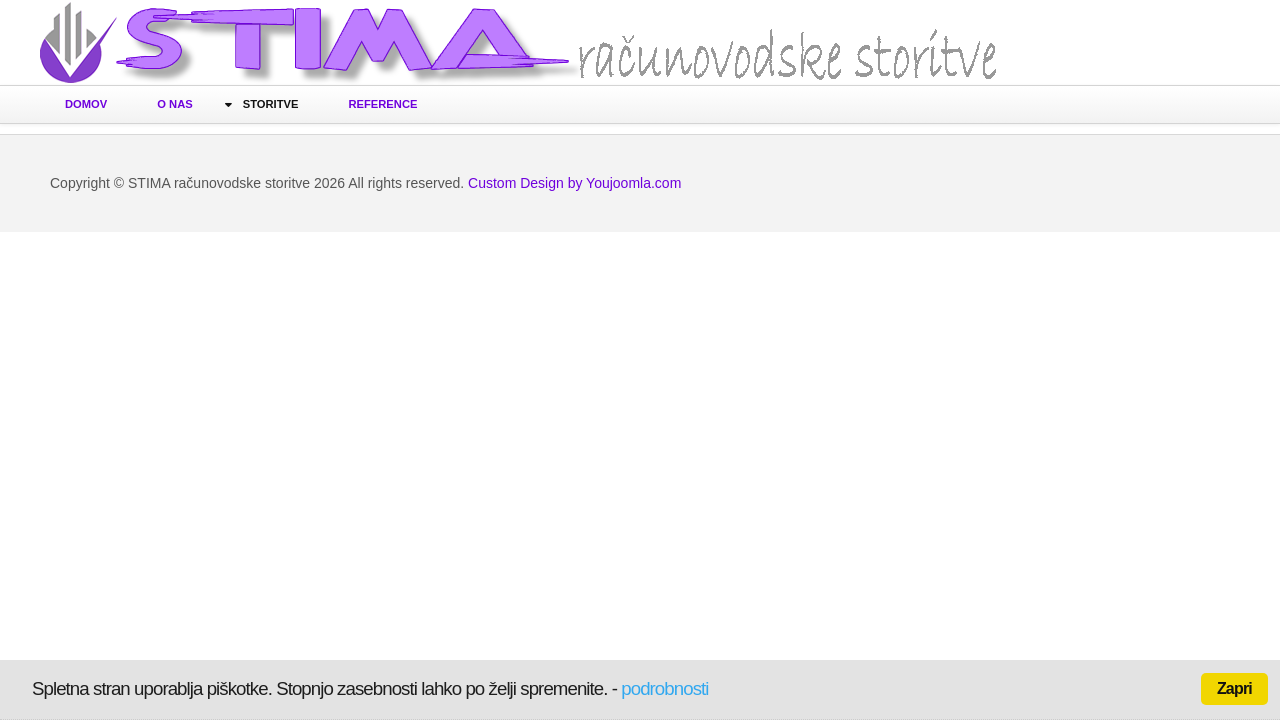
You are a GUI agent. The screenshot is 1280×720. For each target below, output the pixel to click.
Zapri (1234, 688)
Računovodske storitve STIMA (520, 47)
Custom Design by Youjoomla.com (574, 183)
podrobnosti (664, 688)
